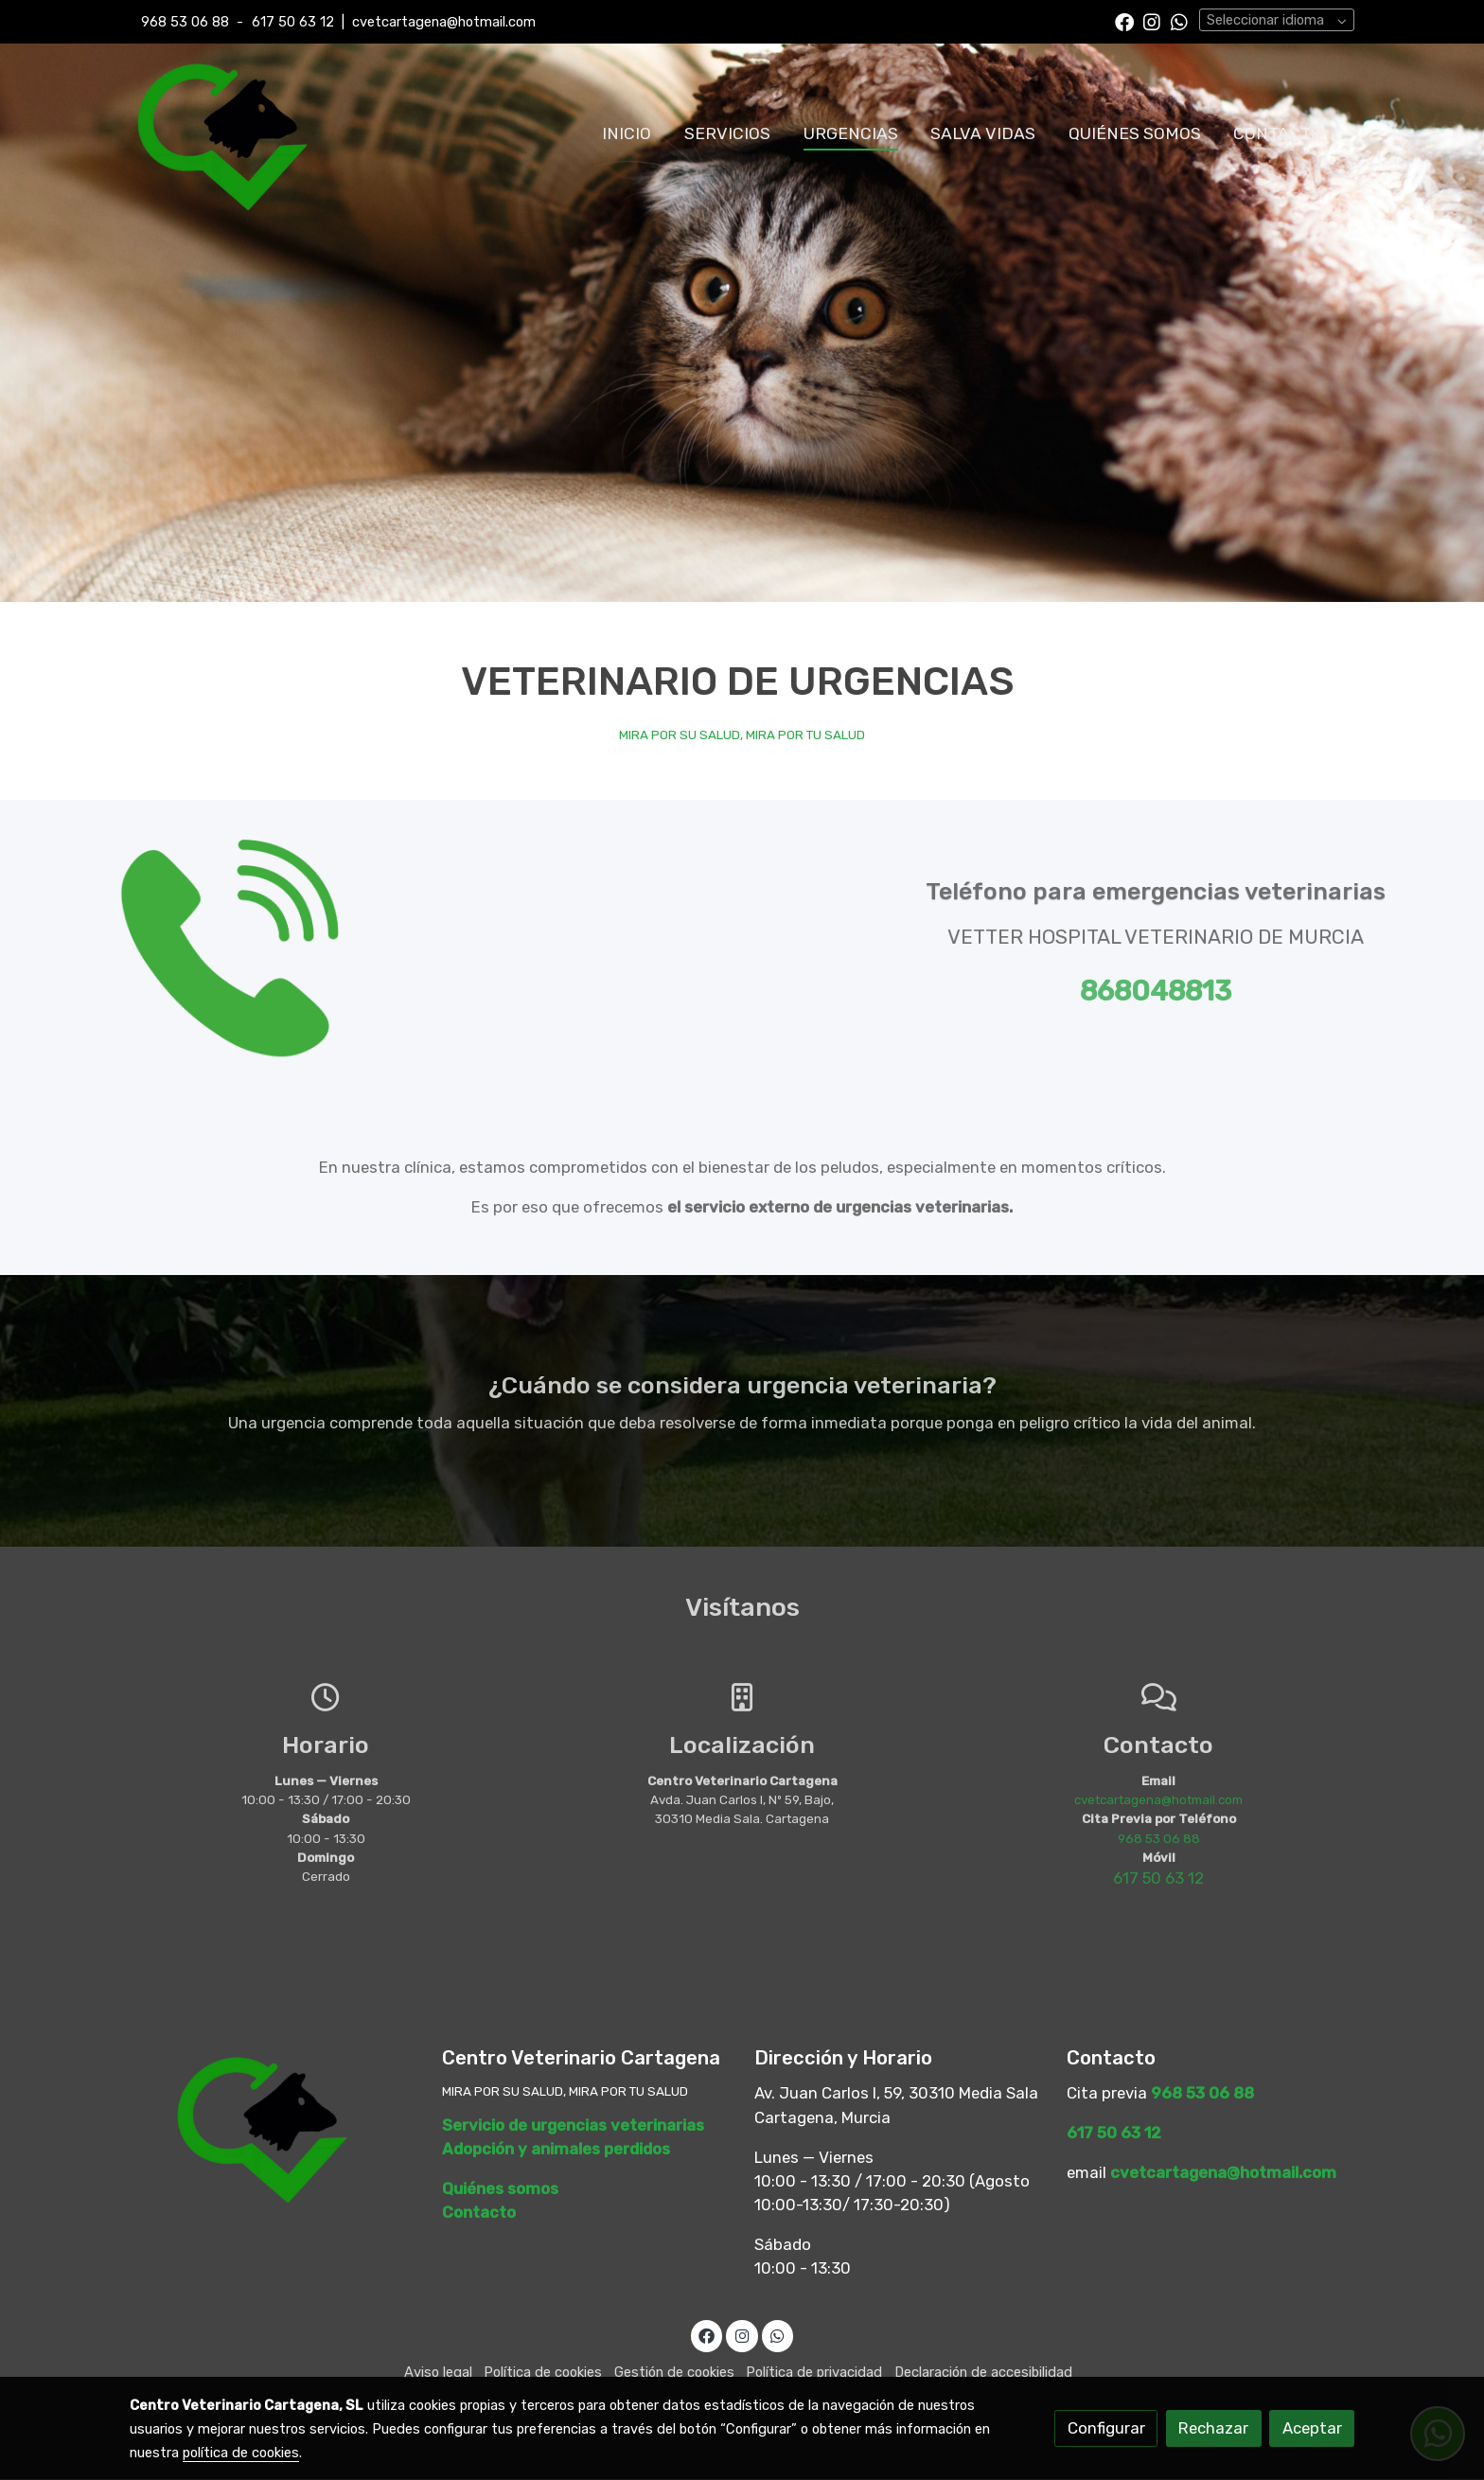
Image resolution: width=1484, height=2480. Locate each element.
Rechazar (1213, 2427)
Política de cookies (543, 2373)
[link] (222, 133)
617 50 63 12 (293, 21)
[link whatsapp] (1179, 20)
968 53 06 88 (185, 21)
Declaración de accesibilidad (983, 2373)
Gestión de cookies (674, 2373)
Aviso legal (438, 2373)
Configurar (1106, 2427)
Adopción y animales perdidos (556, 2148)
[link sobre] (273, 2127)
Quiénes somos (500, 2188)
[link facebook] (1124, 20)
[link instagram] (1151, 20)
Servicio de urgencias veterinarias (573, 2125)
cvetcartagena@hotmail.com (444, 21)
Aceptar (1312, 2427)
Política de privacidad (814, 2373)
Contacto (479, 2213)
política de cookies (241, 2452)
